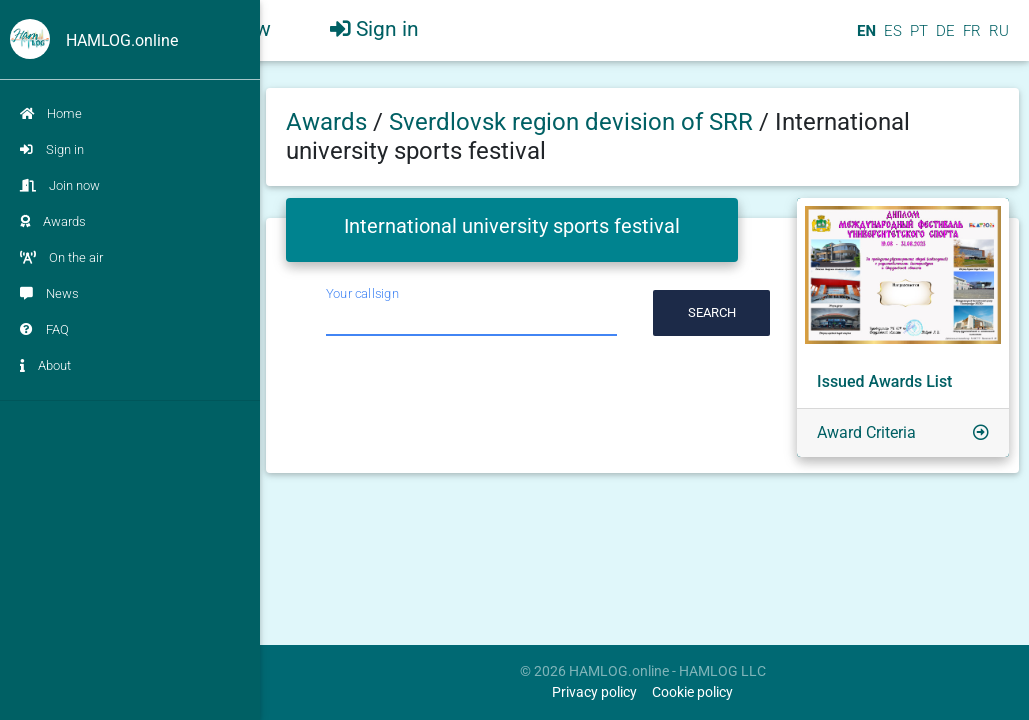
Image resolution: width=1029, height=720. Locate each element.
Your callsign (362, 293)
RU (999, 39)
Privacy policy (594, 692)
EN (864, 39)
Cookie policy (692, 692)
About (45, 365)
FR (970, 39)
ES (891, 39)
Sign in (52, 149)
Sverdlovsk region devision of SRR (574, 122)
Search (712, 312)
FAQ (44, 329)
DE (943, 39)
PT (917, 39)
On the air (61, 257)
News (49, 293)
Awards (53, 221)
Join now (60, 185)
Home (51, 113)
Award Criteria (866, 432)
